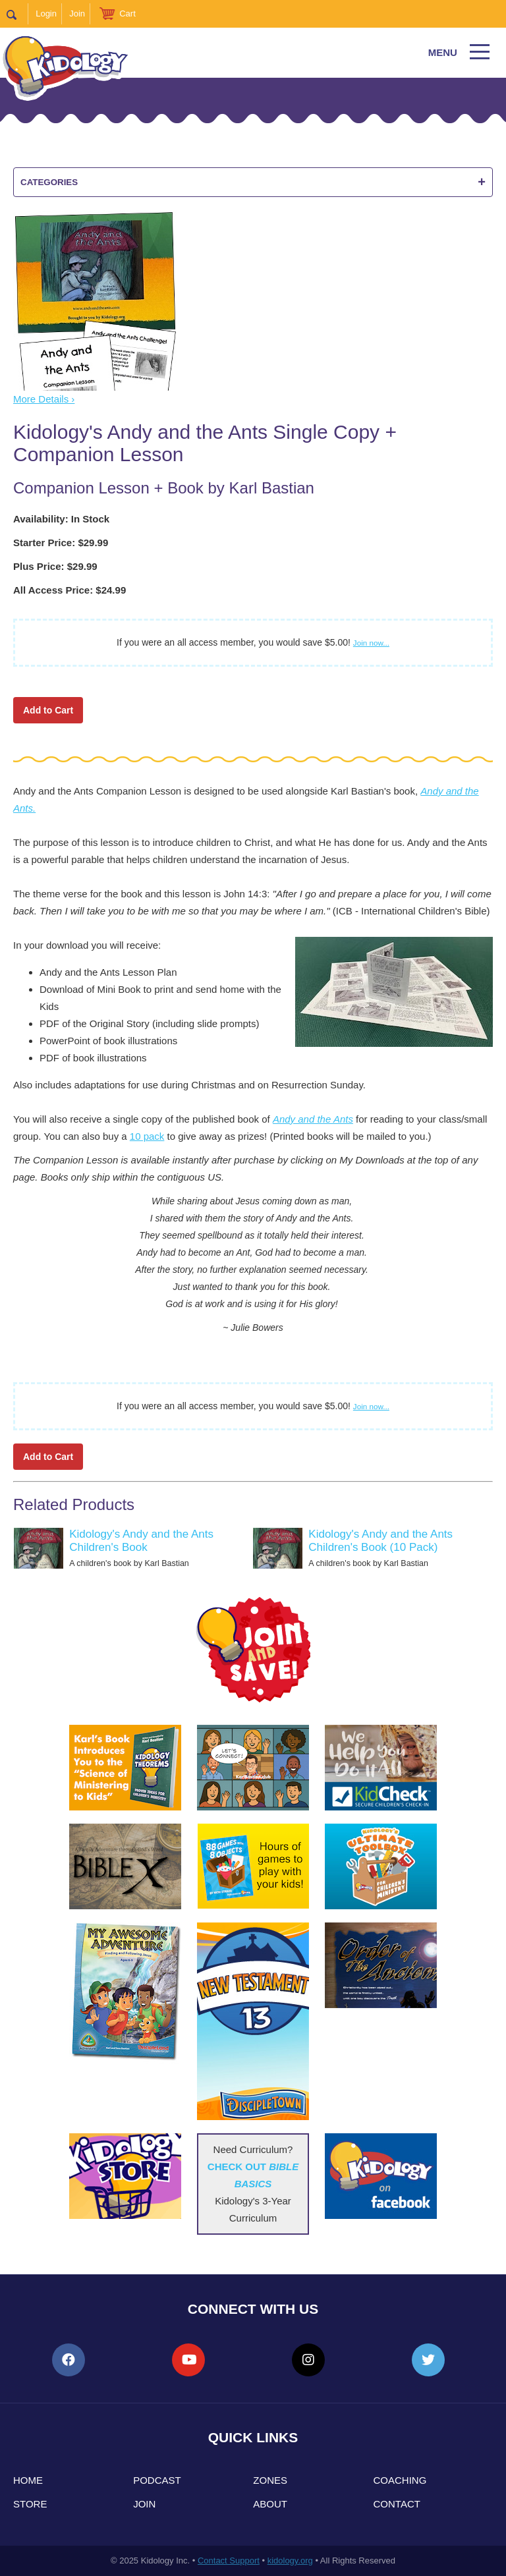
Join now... (371, 642)
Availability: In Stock (61, 518)
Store (30, 2503)
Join (77, 13)
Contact (397, 2503)
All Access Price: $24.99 (69, 590)
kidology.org (290, 2560)
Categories (253, 182)
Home (28, 2480)
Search (17, 13)
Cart (127, 13)
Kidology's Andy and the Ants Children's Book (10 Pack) (380, 1541)
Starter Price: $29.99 (60, 542)
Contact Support (229, 2560)
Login (46, 13)
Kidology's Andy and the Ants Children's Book (141, 1541)
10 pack (147, 1136)
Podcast (157, 2480)
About (270, 2503)
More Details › (43, 399)
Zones (270, 2480)
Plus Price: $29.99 (55, 566)
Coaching (400, 2480)
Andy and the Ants (313, 1119)
